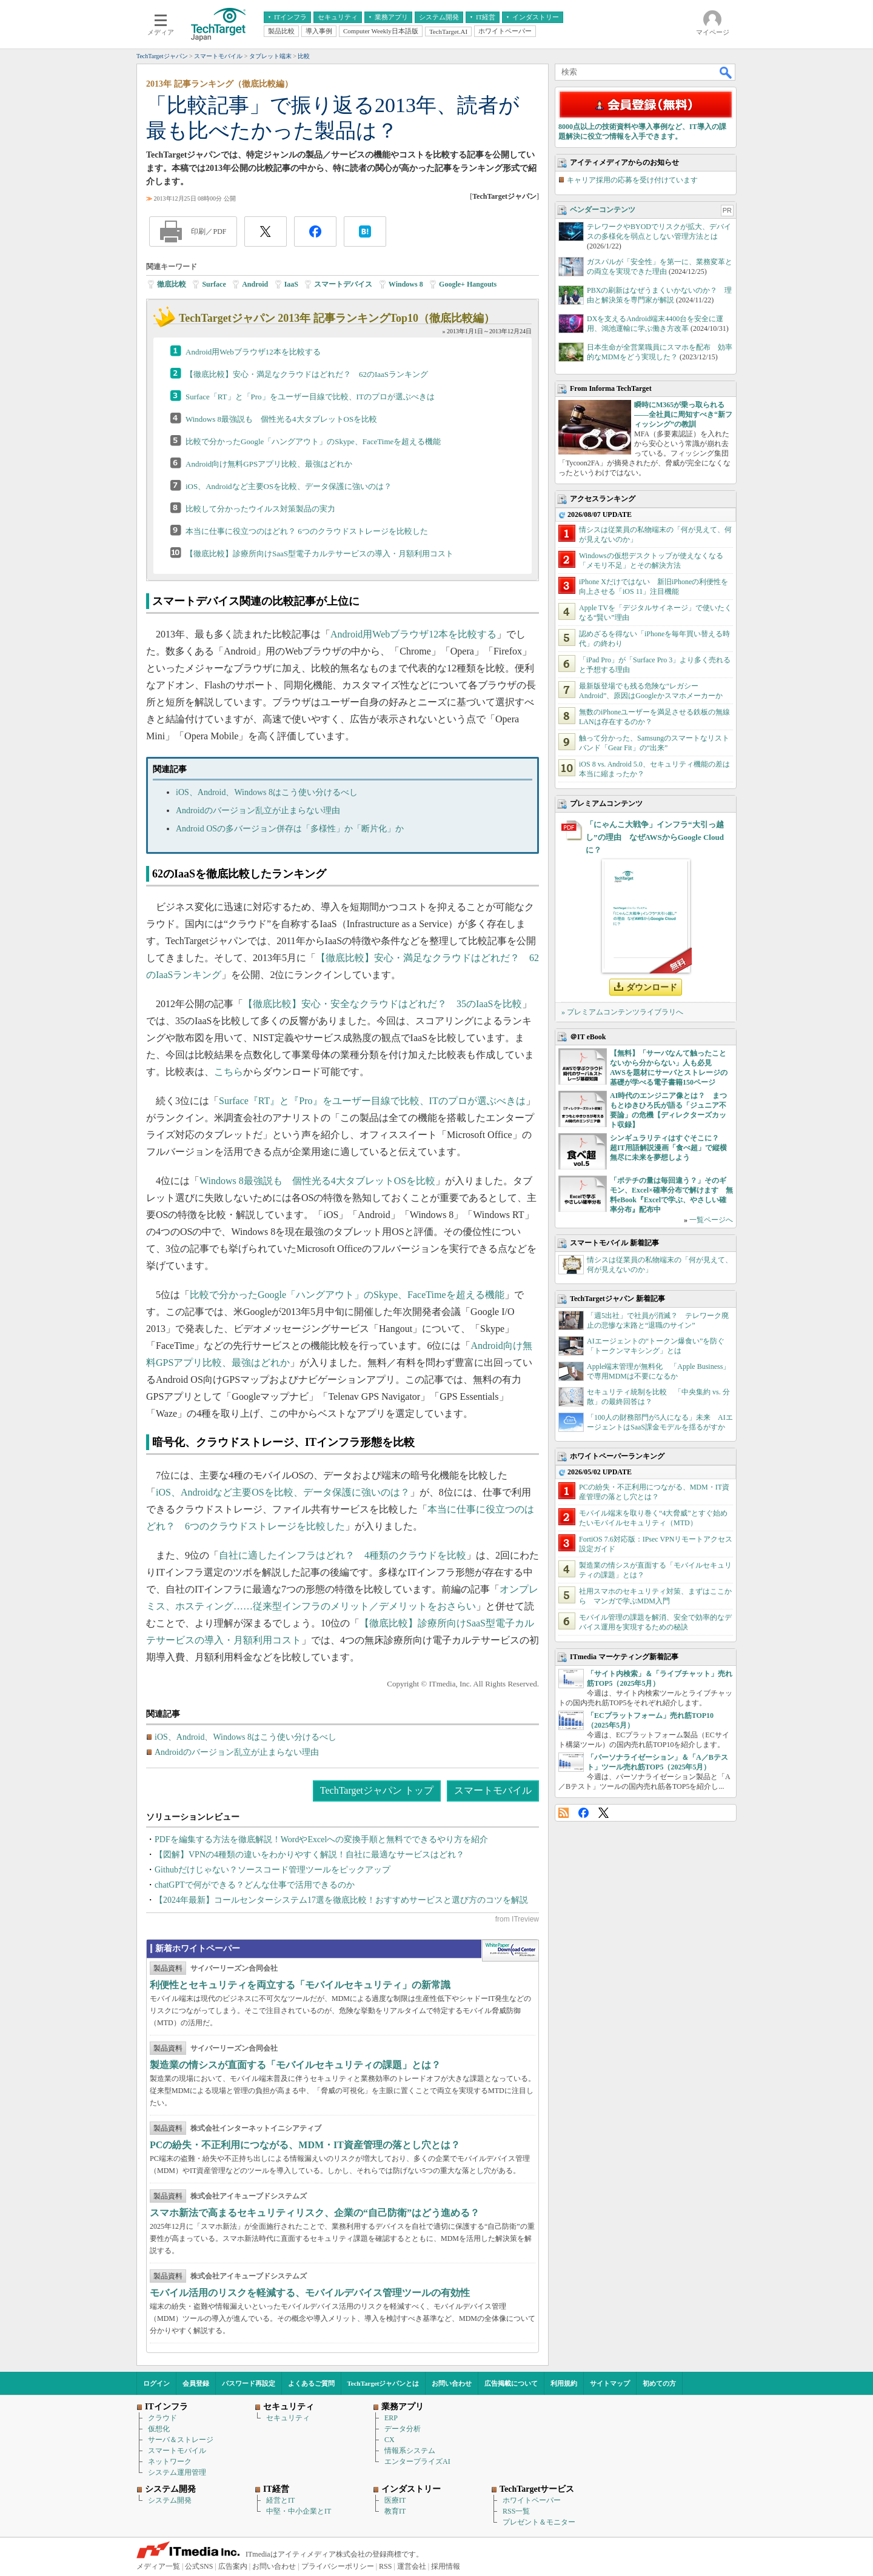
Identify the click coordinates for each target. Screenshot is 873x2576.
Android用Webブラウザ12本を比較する (253, 351)
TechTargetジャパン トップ (376, 1790)
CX (389, 2439)
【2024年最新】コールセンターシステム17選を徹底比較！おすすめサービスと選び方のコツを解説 (341, 1900)
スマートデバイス (343, 284)
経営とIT (280, 2500)
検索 (726, 72)
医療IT (395, 2500)
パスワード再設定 (248, 2383)
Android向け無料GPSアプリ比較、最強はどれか (269, 463)
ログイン (156, 2383)
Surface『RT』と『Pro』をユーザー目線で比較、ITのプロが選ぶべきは (372, 1101)
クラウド (162, 2418)
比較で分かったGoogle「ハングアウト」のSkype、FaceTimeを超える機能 (313, 441)
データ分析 (402, 2429)
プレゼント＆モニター (539, 2522)
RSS (563, 1813)
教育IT (395, 2511)
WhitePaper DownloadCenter (510, 1951)
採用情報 (445, 2566)
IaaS (291, 284)
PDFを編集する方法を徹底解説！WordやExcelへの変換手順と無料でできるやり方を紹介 (321, 1839)
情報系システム (409, 2450)
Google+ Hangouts (468, 284)
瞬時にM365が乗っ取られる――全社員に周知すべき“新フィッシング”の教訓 (683, 414)
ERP (391, 2418)
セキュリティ (288, 2418)
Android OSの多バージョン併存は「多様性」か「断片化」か (290, 828)
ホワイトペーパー (532, 2500)
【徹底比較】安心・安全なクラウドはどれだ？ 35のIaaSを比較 (382, 1004)
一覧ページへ (711, 1220)
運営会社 (411, 2566)
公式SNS (199, 2566)
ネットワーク (170, 2461)
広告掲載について (511, 2383)
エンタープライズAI (417, 2461)
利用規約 (563, 2383)
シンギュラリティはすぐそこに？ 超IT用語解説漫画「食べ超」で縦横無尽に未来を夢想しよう (668, 1148)
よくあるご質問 (311, 2383)
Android (255, 284)
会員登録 (195, 2383)
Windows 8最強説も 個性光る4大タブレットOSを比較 (281, 419)
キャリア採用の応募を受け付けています (632, 180)
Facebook (583, 1813)
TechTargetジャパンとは (383, 2383)
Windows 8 (406, 284)
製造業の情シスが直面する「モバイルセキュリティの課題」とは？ (295, 2065)
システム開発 (170, 2500)
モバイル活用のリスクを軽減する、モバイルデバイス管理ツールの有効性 (310, 2293)
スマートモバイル (493, 1790)
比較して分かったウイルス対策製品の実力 (260, 508)
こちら (228, 1072)
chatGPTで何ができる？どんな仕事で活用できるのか (255, 1884)
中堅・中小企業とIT (298, 2511)
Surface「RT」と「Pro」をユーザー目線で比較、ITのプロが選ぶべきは (310, 396)
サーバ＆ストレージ (180, 2439)
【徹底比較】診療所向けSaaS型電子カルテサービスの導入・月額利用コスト (319, 553)
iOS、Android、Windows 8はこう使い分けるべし (267, 792)
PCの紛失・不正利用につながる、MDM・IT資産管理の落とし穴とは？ (305, 2145)
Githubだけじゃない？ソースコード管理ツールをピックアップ (272, 1869)
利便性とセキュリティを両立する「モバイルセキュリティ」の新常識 (300, 1985)
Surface (214, 284)
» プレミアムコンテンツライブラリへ (622, 1012)
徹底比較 (171, 284)
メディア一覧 (158, 2566)
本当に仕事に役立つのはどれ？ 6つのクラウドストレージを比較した (307, 531)
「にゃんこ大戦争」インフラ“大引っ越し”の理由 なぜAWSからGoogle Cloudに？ (655, 837)
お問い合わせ (452, 2383)
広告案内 (232, 2566)
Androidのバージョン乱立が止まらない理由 (258, 810)
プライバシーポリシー (337, 2566)
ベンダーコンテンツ (602, 209)
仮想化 (159, 2429)
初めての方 (659, 2383)
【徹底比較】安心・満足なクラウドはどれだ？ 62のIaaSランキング (307, 374)
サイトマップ (610, 2383)
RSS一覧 (516, 2511)
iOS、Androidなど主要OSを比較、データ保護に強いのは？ (289, 486)
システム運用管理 (177, 2472)
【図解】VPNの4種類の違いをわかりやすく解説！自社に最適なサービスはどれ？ (309, 1854)
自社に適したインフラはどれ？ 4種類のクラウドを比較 (342, 1555)
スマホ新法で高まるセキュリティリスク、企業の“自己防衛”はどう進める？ (315, 2213)
